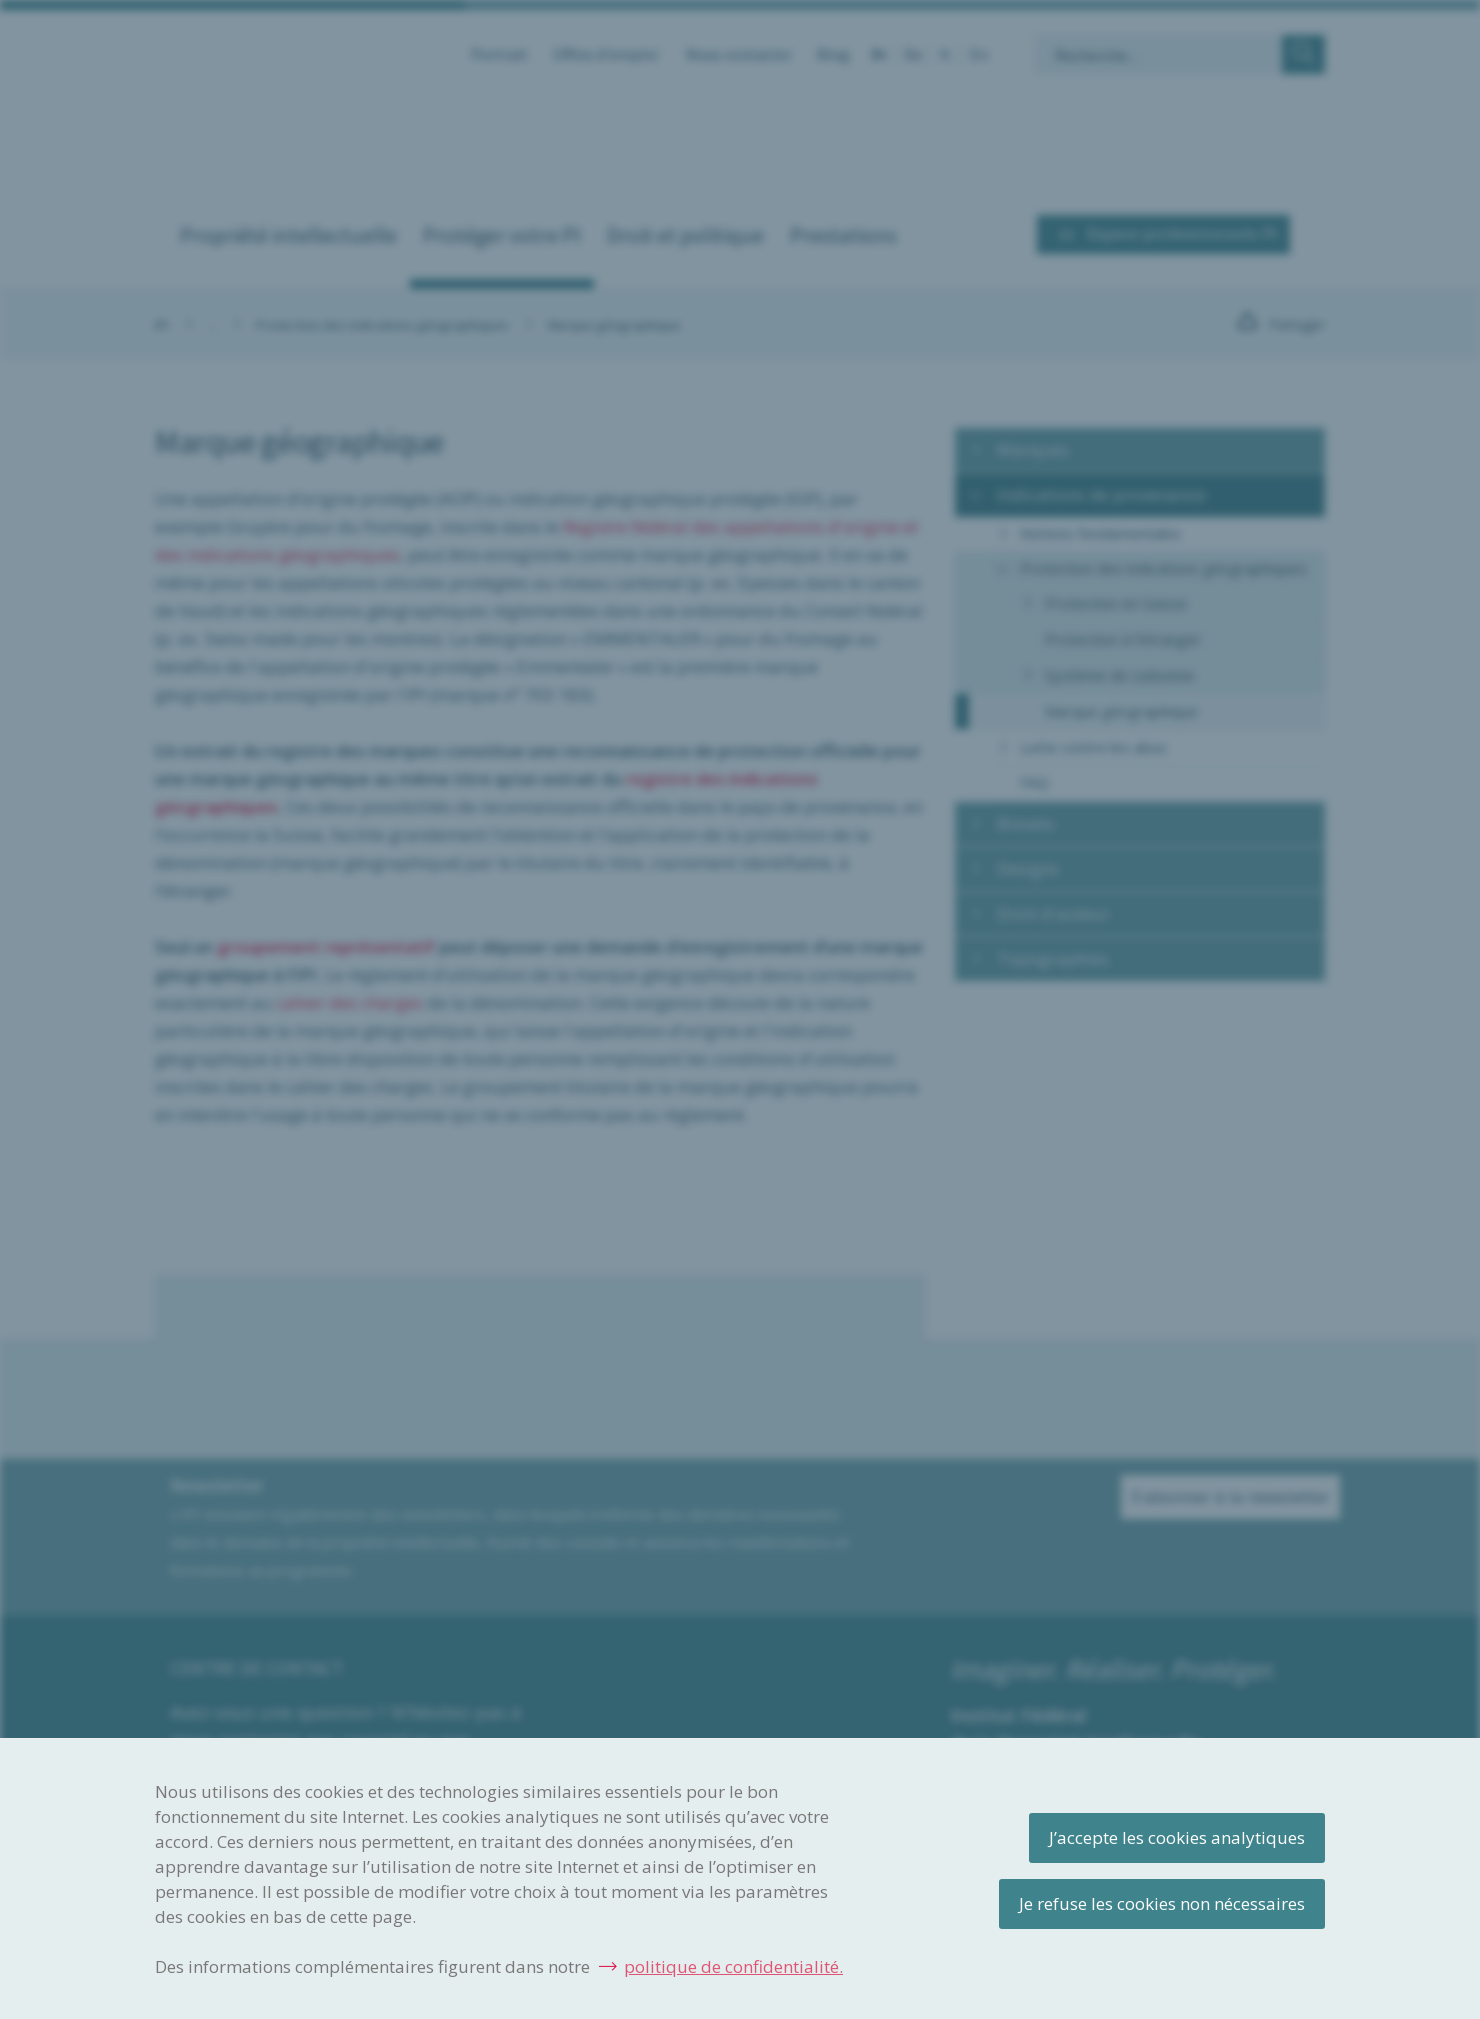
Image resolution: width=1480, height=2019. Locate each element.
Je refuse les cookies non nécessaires (1162, 1903)
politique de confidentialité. (733, 1966)
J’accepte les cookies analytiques (1177, 1837)
